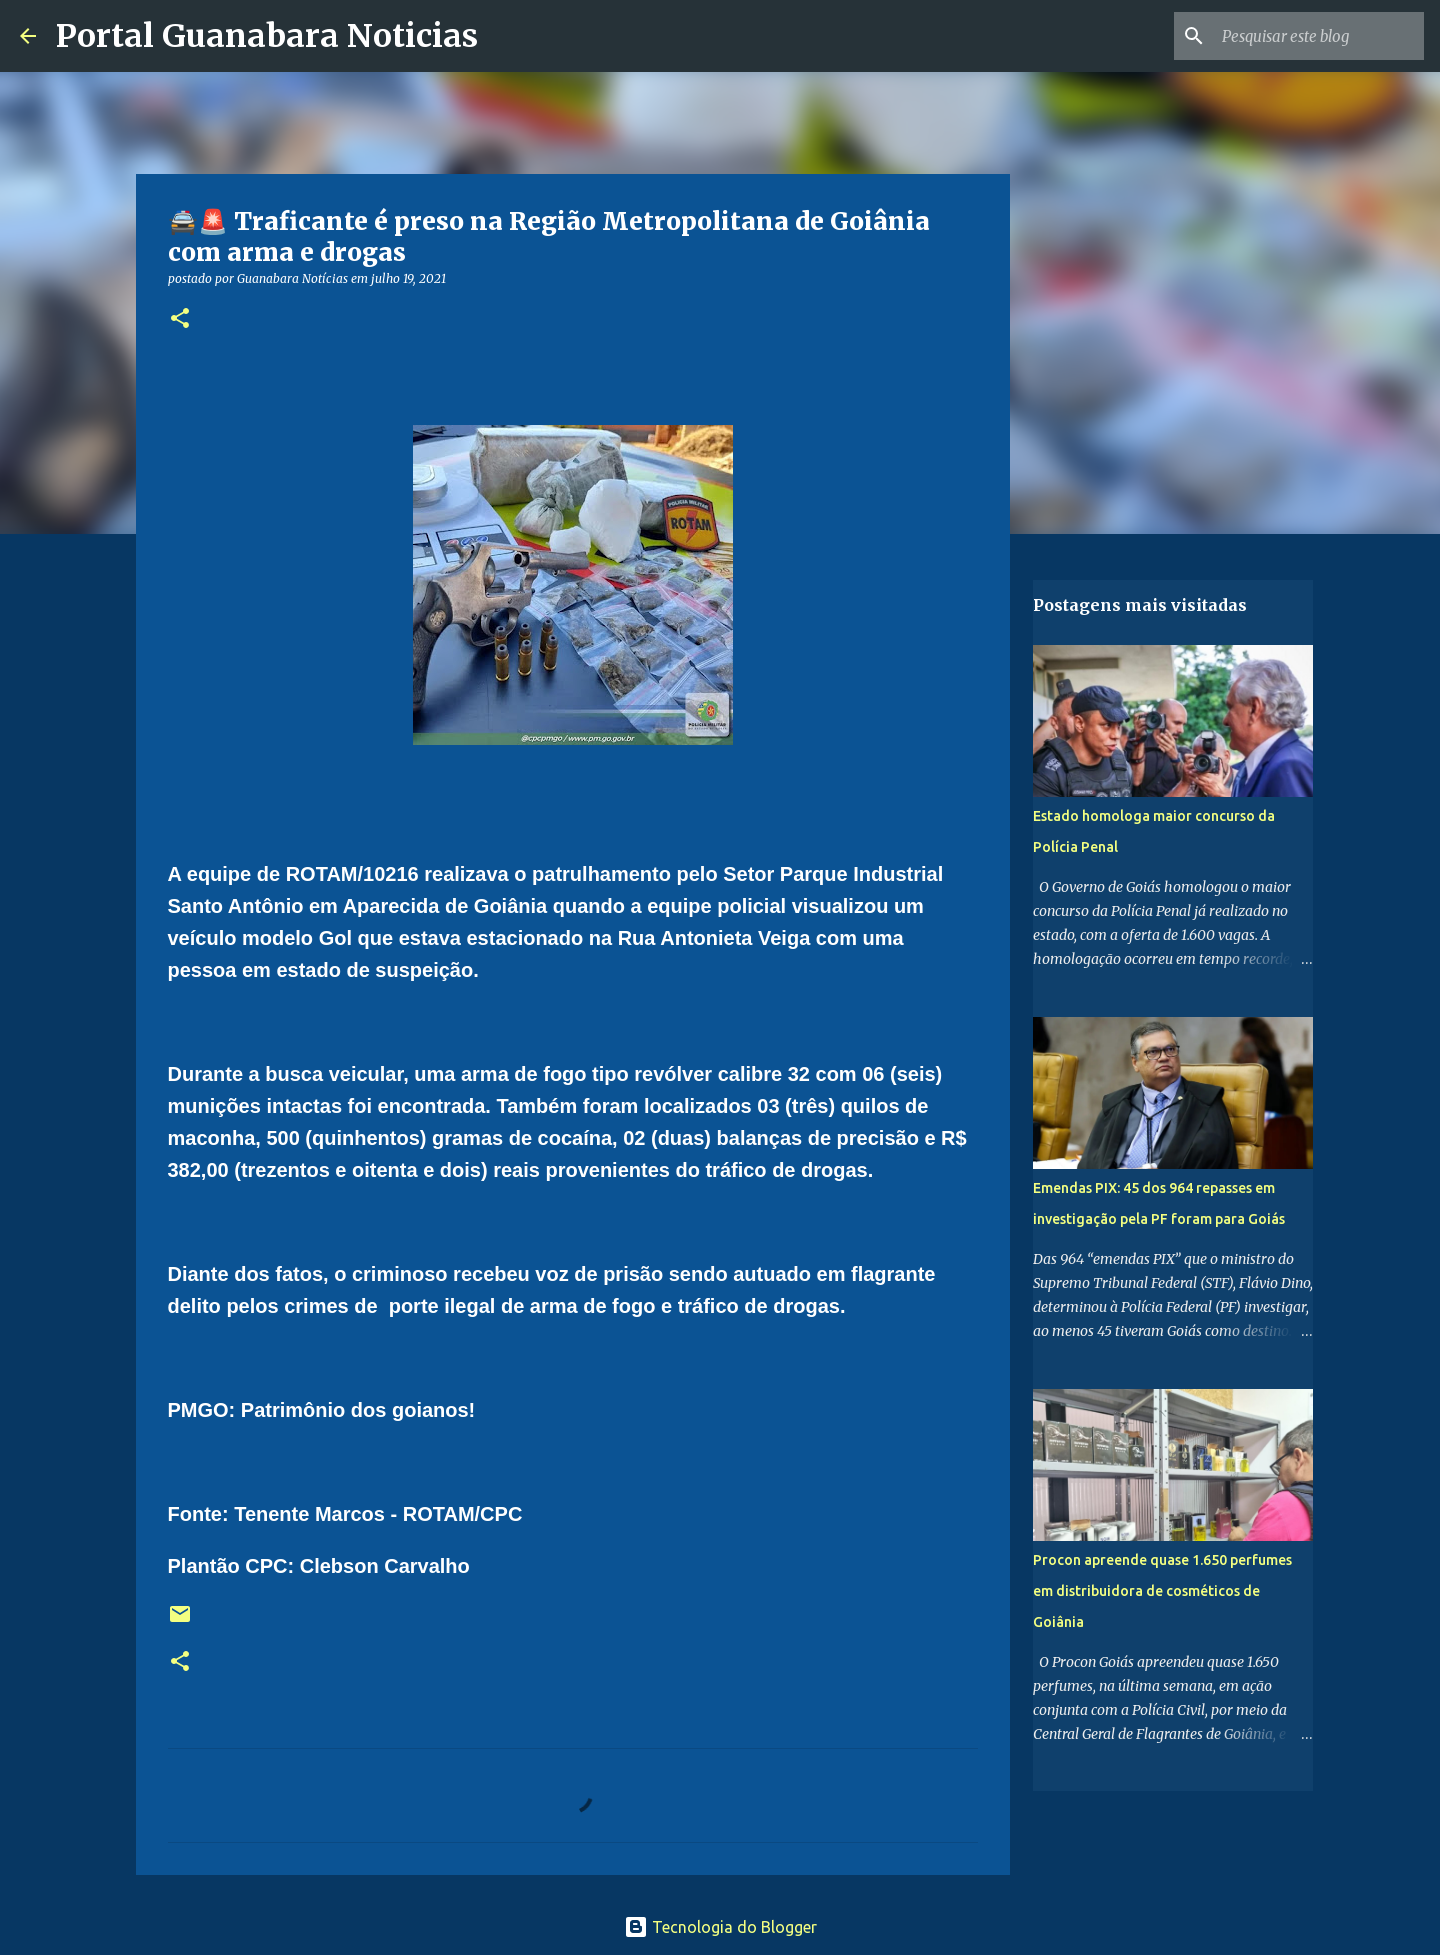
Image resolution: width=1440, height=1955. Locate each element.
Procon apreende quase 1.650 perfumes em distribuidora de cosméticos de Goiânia (1162, 1591)
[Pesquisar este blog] (1319, 36)
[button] (180, 319)
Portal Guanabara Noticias (267, 36)
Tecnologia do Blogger (720, 1927)
